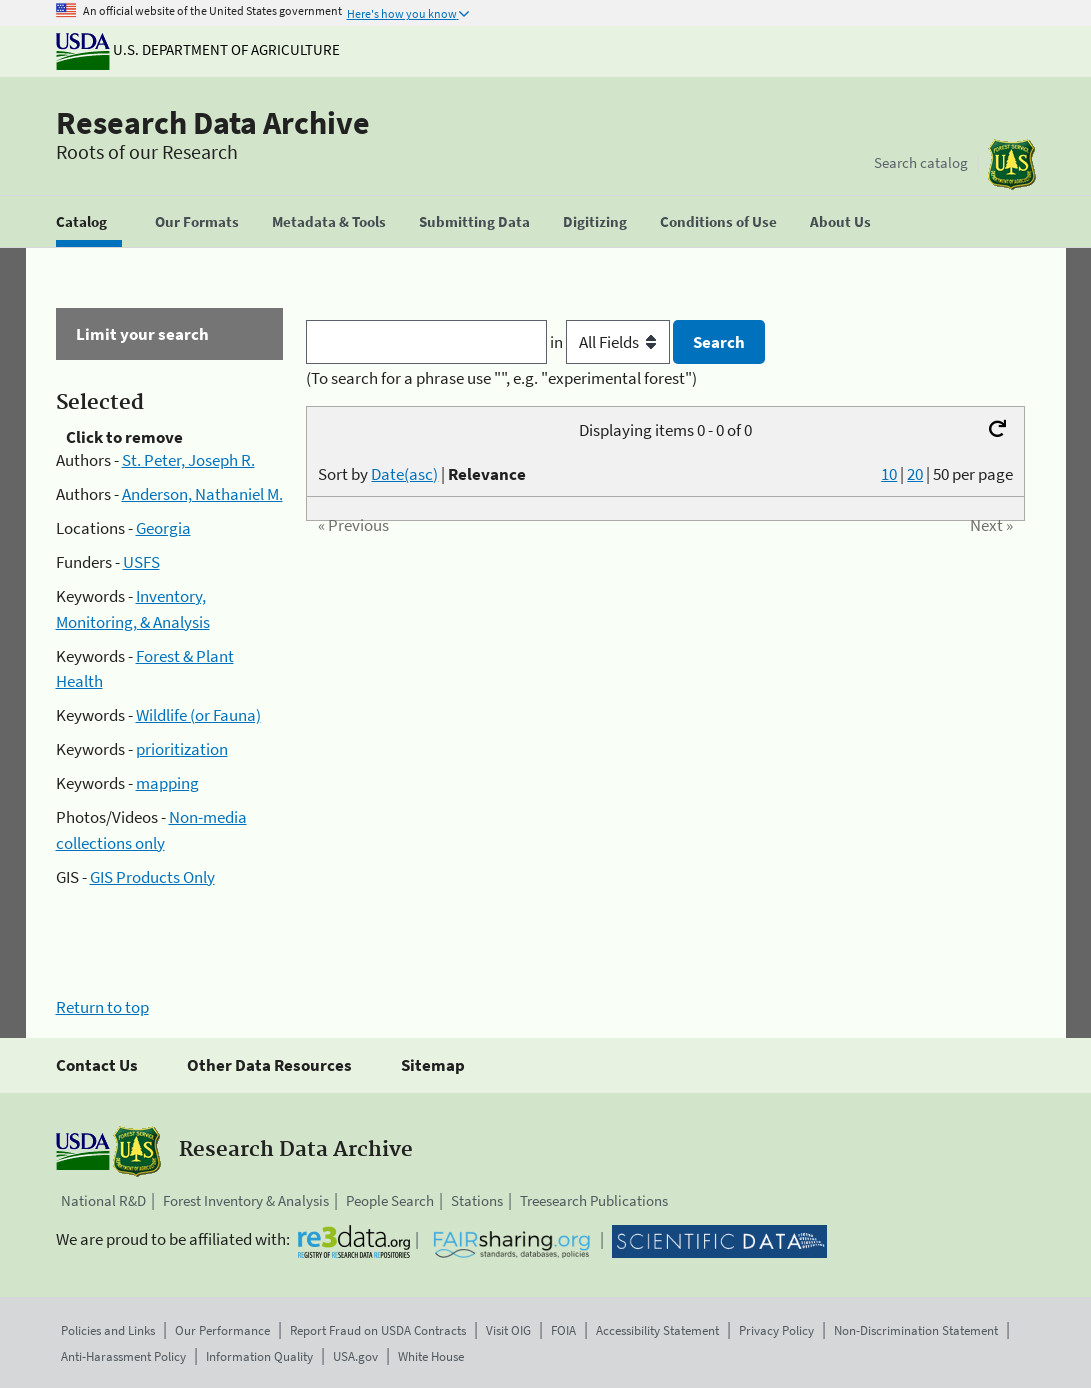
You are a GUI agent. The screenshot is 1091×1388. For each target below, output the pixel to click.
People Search (390, 1200)
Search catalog (921, 162)
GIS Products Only (152, 877)
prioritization (182, 749)
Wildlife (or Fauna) (198, 715)
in (611, 342)
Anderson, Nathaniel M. (202, 494)
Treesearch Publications (594, 1200)
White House (431, 1356)
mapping (167, 783)
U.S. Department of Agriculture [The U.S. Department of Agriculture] (198, 49)
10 (889, 474)
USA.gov (355, 1356)
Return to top (102, 1007)
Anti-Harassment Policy (123, 1356)
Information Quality (259, 1356)
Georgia (163, 528)
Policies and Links (108, 1330)
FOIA (563, 1330)
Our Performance (222, 1330)
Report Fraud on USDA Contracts (378, 1330)
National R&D (103, 1200)
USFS (141, 562)
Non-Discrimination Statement (916, 1330)
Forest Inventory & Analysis (246, 1200)
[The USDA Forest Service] (1012, 164)
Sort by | (422, 474)
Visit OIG (508, 1330)
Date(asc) (404, 474)
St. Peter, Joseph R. (188, 460)
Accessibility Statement (657, 1330)
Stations (477, 1200)
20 (915, 474)
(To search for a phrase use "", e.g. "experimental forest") (501, 378)
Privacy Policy (776, 1330)
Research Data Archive (213, 123)
